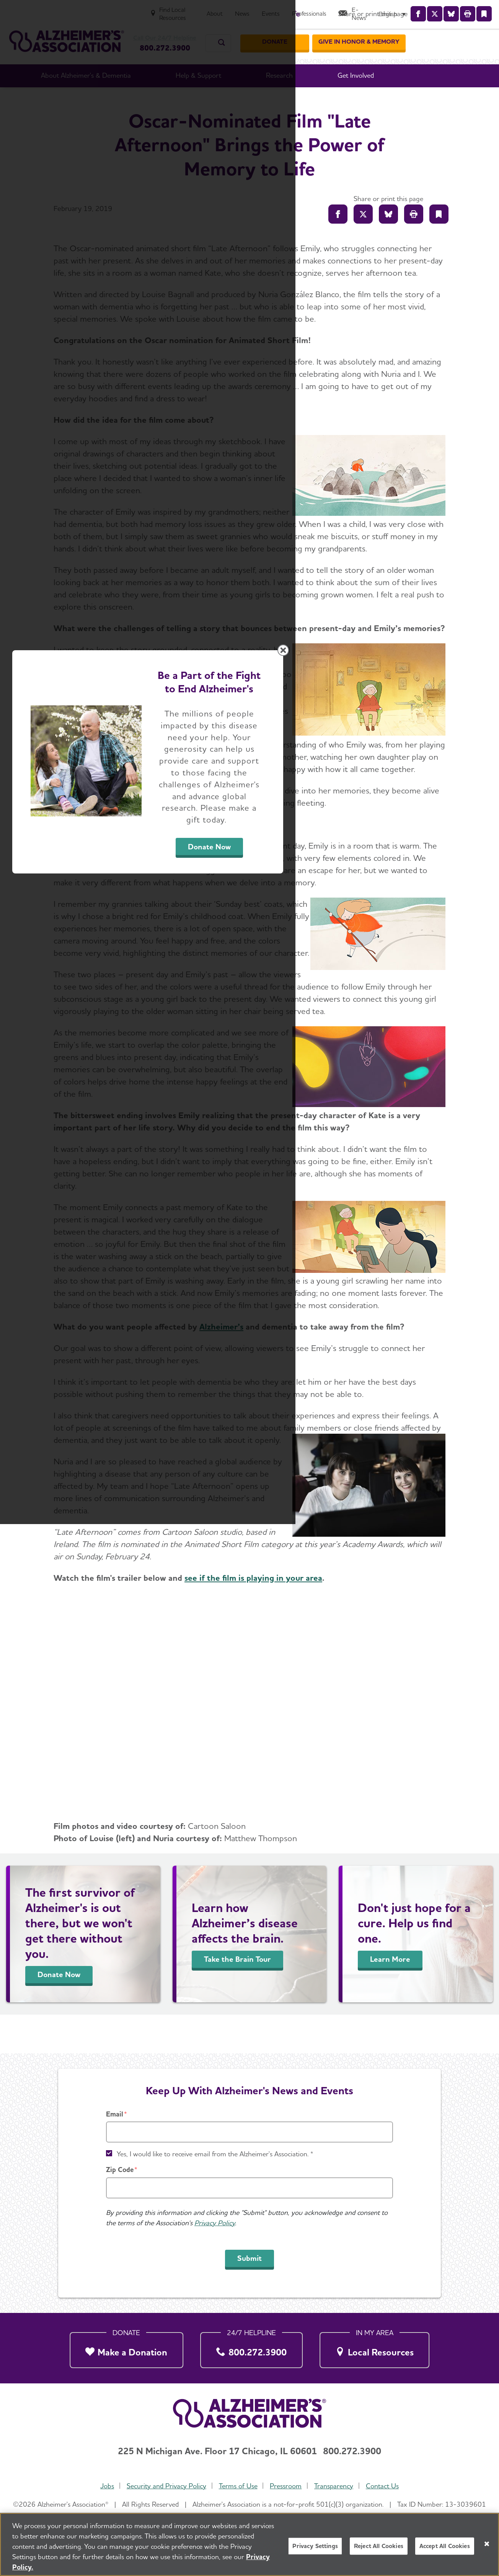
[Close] (486, 2543)
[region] (249, 2544)
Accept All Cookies (444, 2546)
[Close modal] (431, 1190)
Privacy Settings (315, 2546)
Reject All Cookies (378, 2546)
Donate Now (334, 1359)
